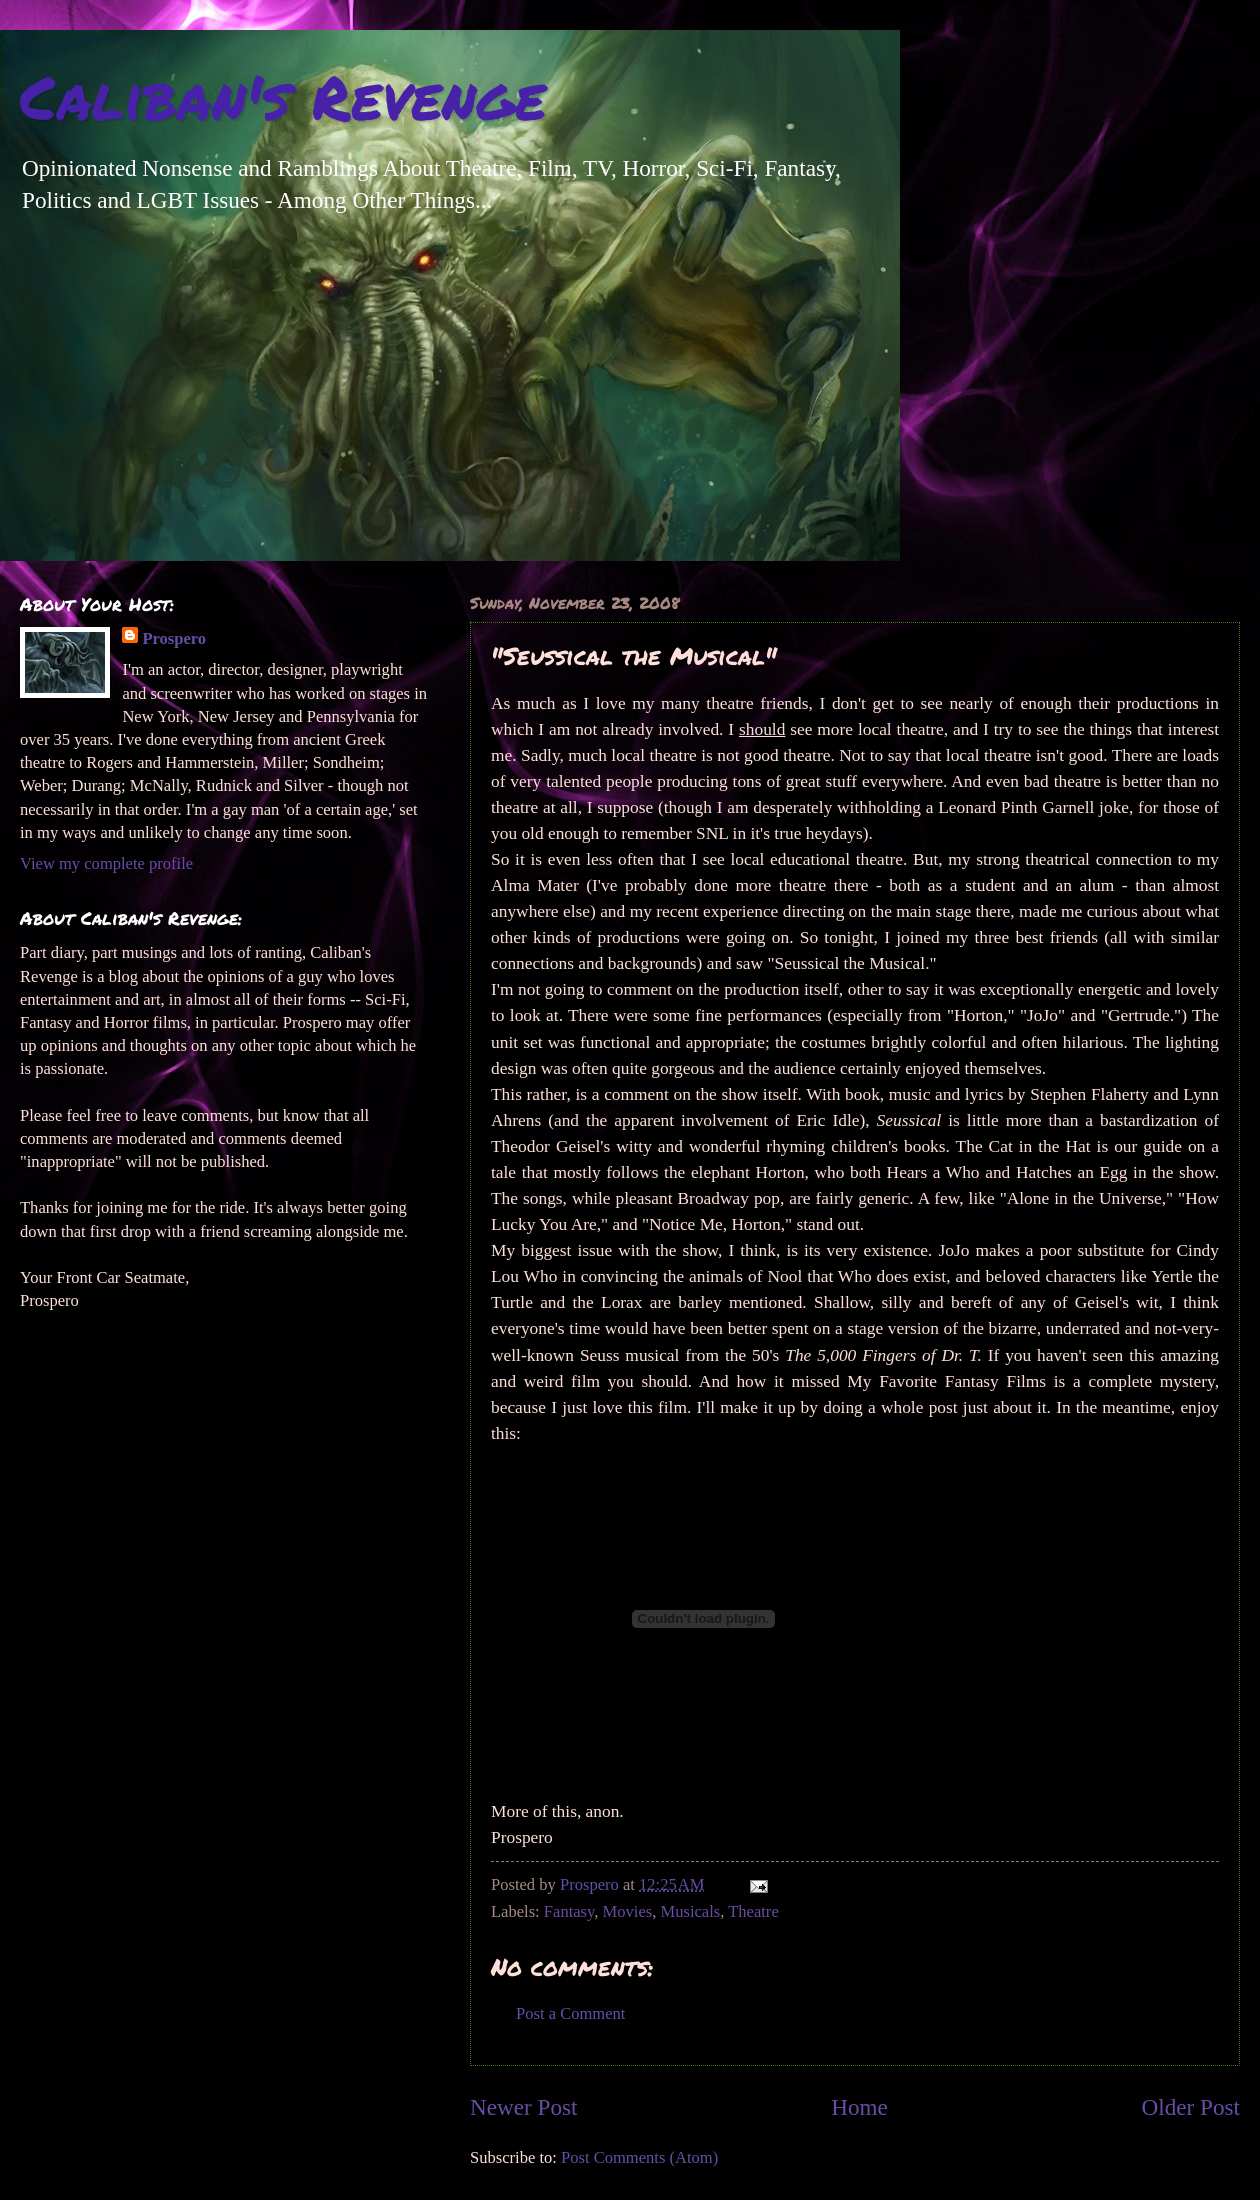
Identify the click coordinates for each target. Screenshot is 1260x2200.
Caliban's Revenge (283, 96)
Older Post (1191, 2107)
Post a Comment (570, 2013)
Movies (628, 1911)
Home (859, 2107)
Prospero (174, 638)
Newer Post (523, 2107)
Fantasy (569, 1911)
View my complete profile (106, 863)
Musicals (690, 1911)
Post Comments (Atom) (639, 2157)
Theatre (753, 1911)
